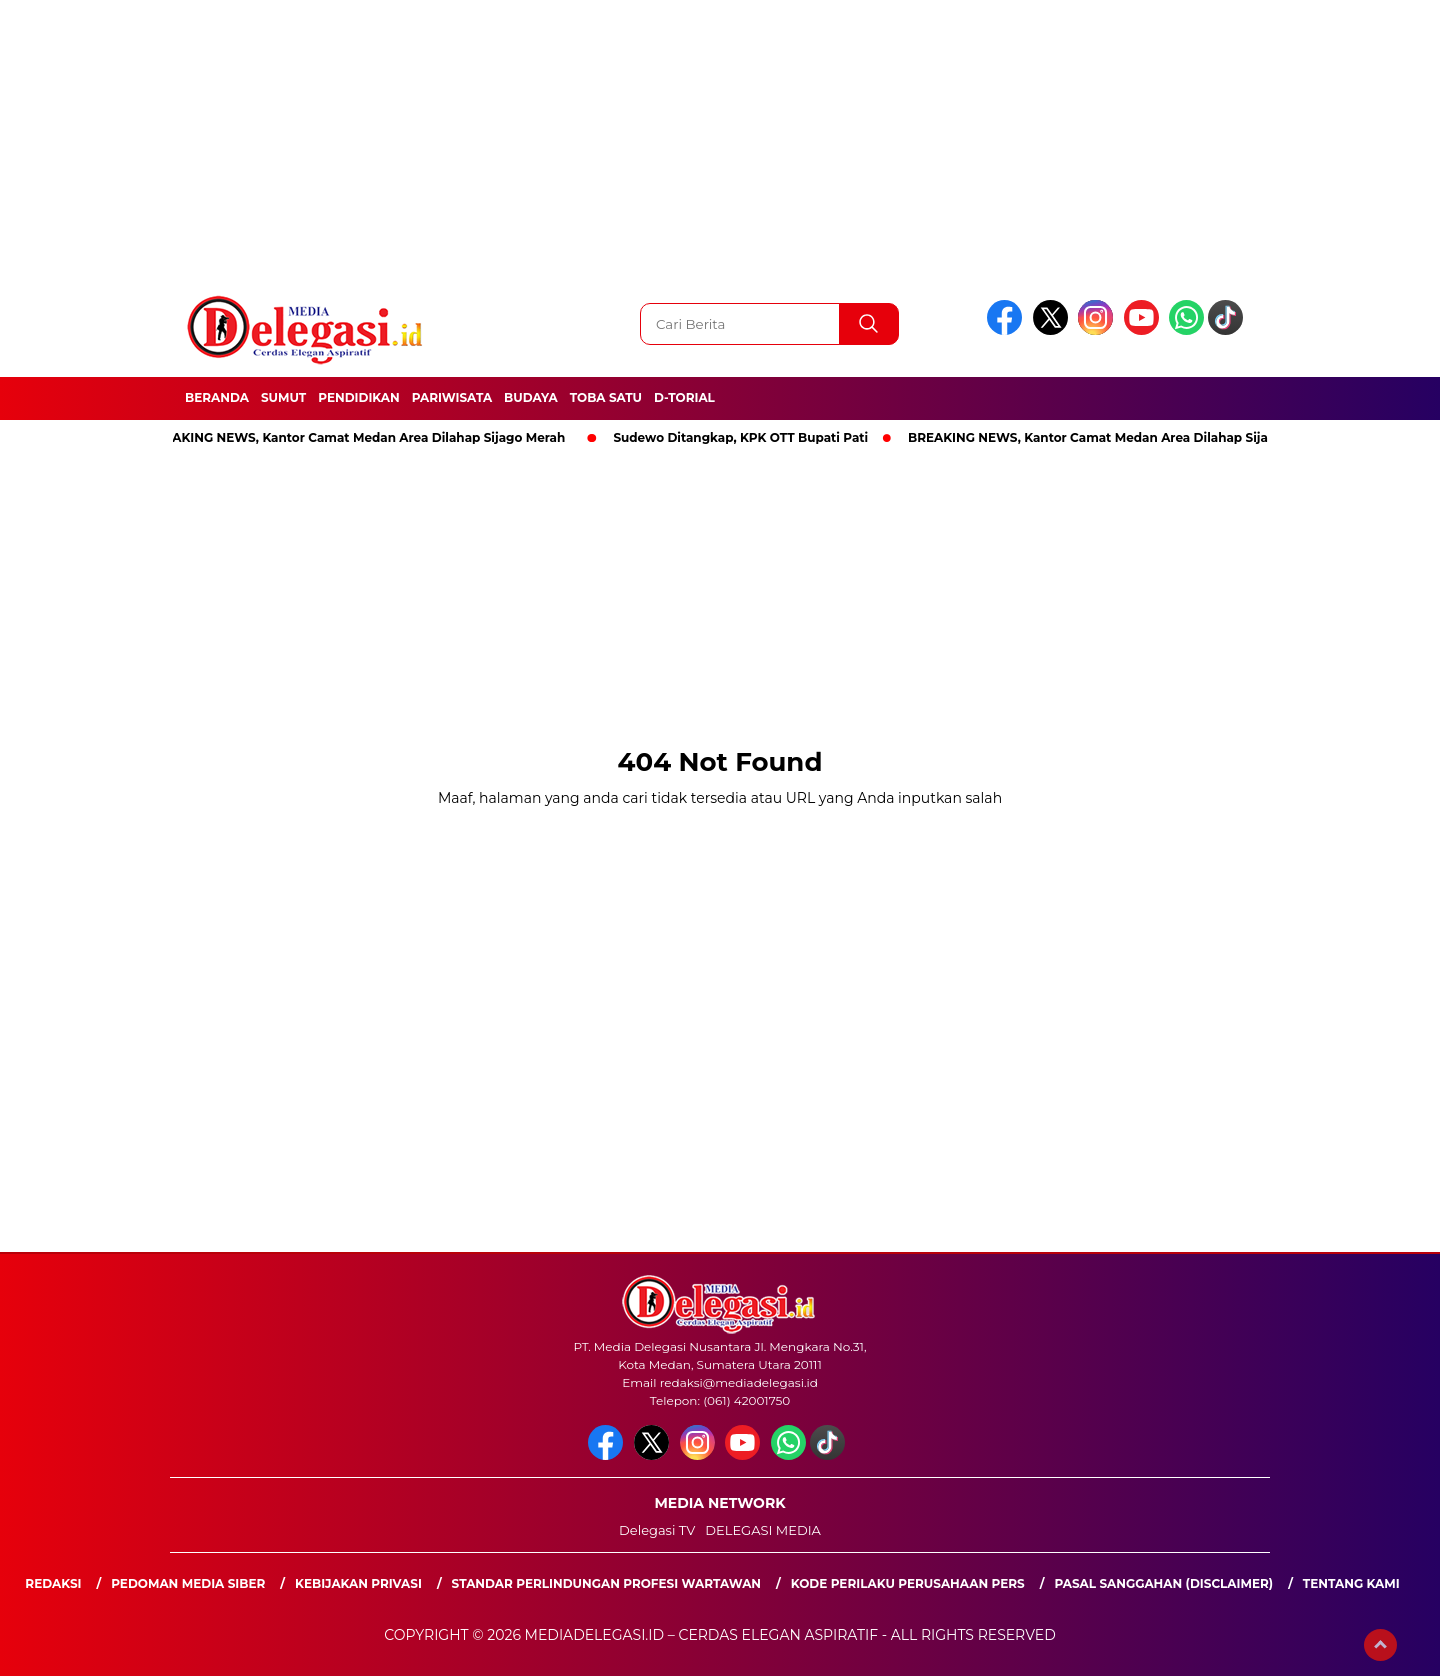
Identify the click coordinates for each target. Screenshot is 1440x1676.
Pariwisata (452, 397)
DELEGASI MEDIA (763, 1530)
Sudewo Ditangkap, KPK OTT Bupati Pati (744, 437)
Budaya (531, 397)
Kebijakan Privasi (358, 1583)
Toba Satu (606, 397)
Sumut (283, 397)
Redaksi (53, 1583)
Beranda (217, 397)
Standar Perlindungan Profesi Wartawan (606, 1583)
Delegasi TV (657, 1530)
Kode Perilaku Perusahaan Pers (908, 1583)
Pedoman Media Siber (188, 1583)
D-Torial (684, 397)
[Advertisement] (600, 140)
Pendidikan (359, 397)
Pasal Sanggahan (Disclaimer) (1163, 1583)
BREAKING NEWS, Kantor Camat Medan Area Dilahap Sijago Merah (359, 437)
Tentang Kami (1351, 1583)
